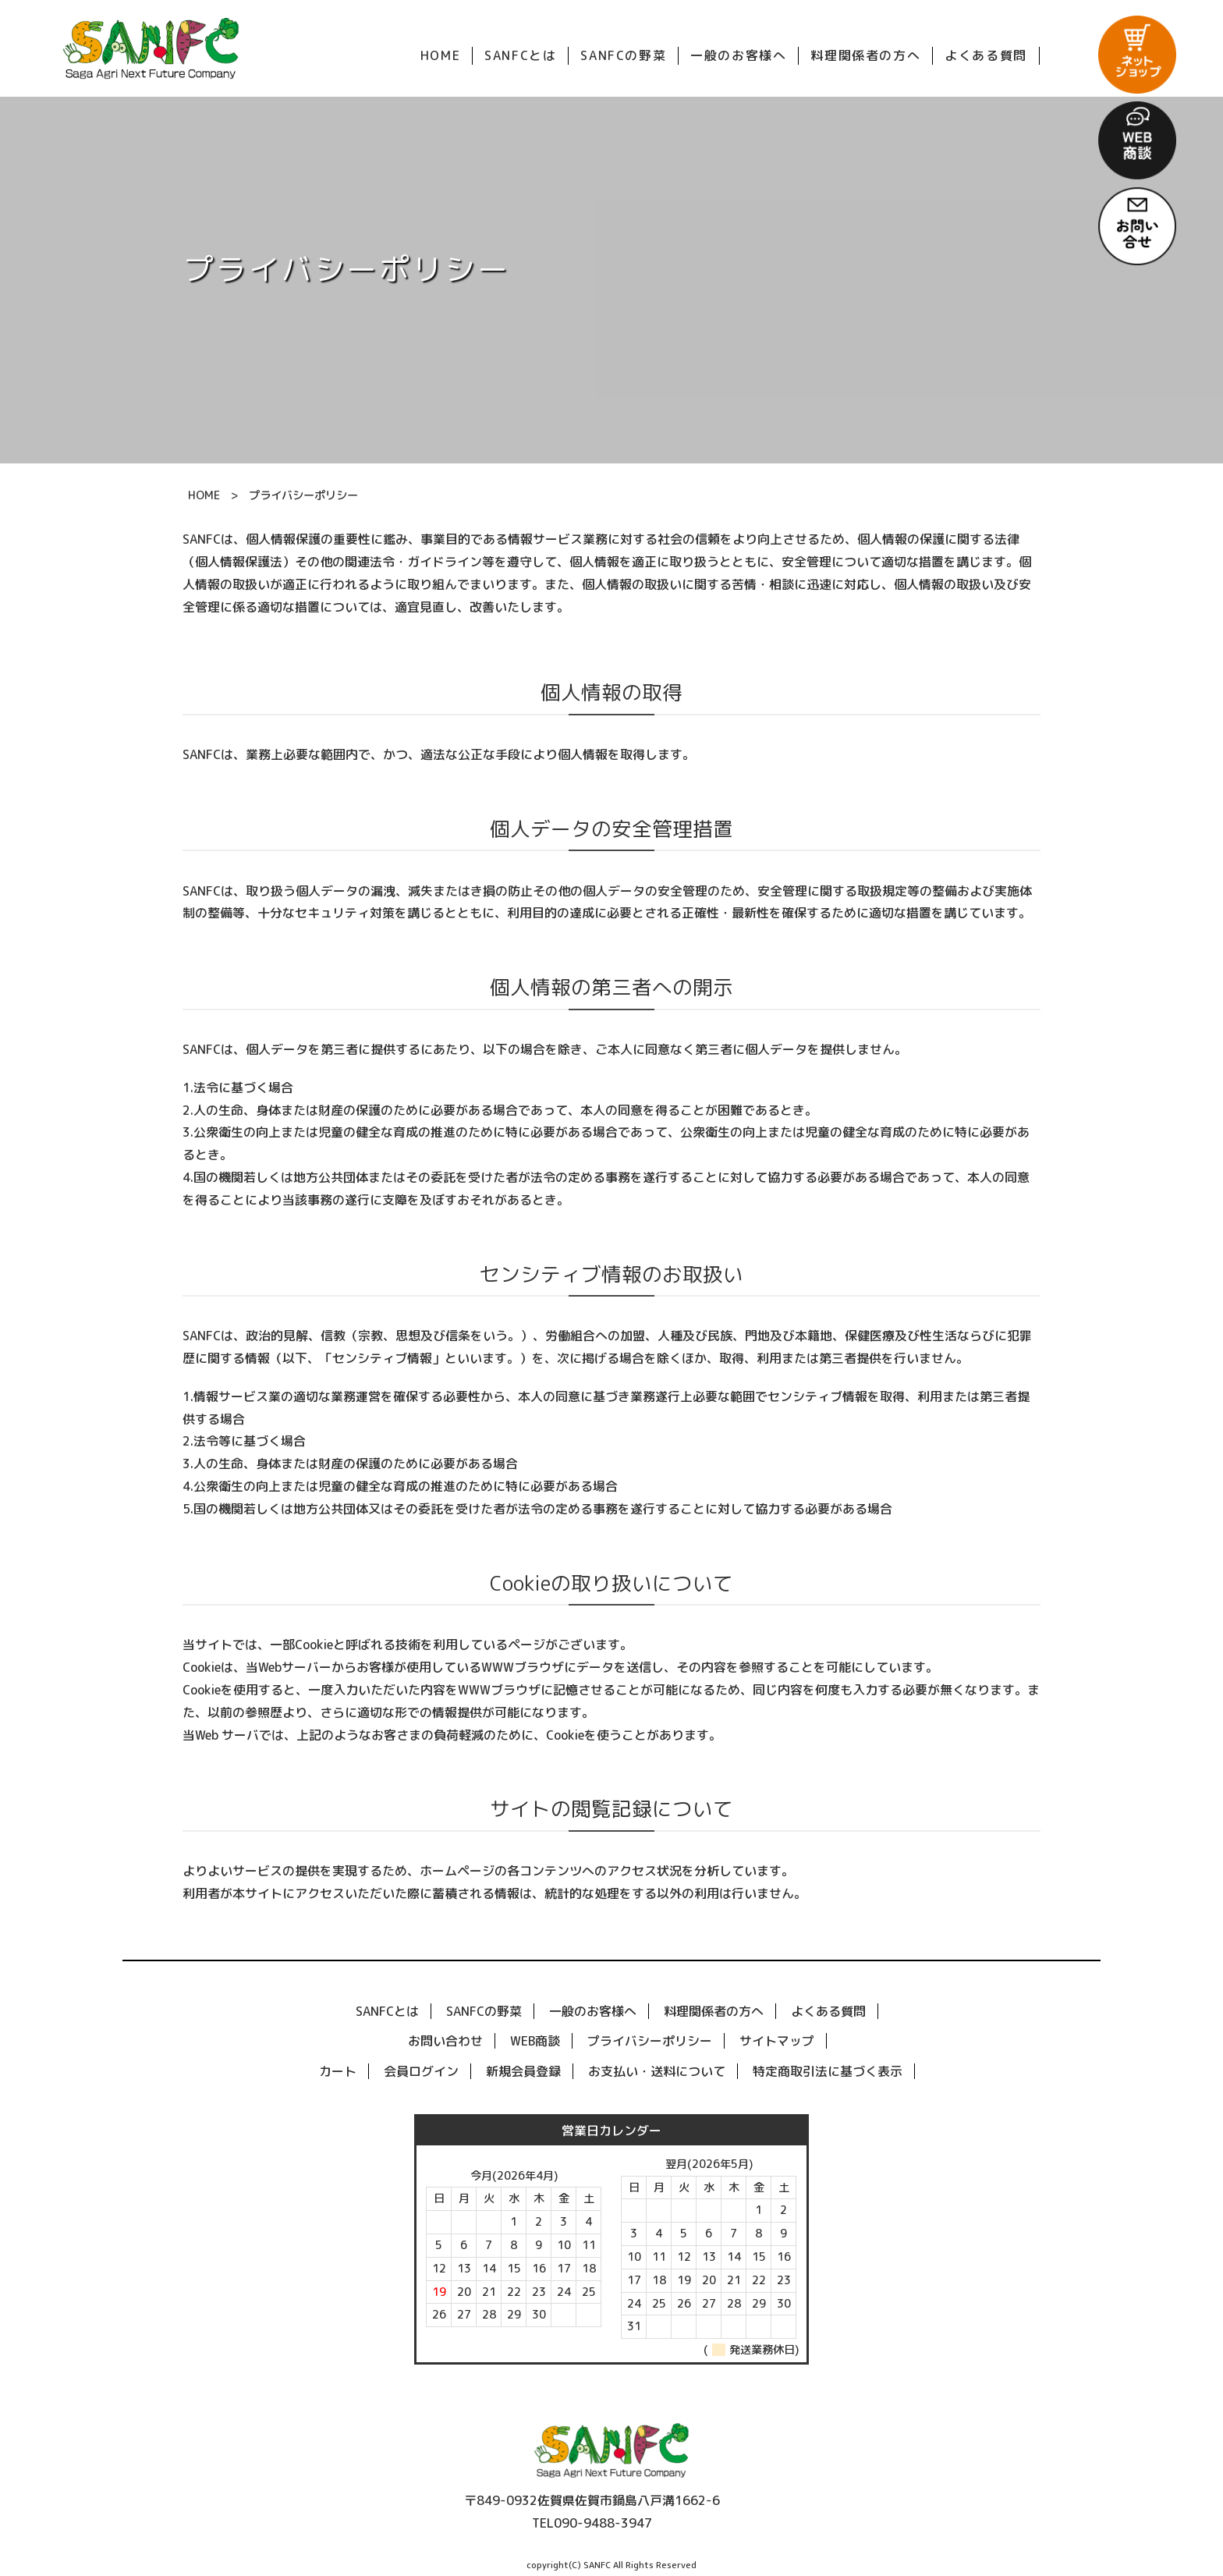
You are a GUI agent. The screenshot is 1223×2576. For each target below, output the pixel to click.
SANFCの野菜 (484, 2011)
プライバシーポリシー (649, 2040)
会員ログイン (421, 2071)
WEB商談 (535, 2040)
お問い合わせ (445, 2040)
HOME (204, 495)
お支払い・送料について (656, 2071)
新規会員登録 (523, 2071)
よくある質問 (828, 2011)
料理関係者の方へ (714, 2011)
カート (337, 2071)
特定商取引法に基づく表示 (827, 2071)
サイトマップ (776, 2040)
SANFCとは (387, 2011)
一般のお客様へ (592, 2011)
